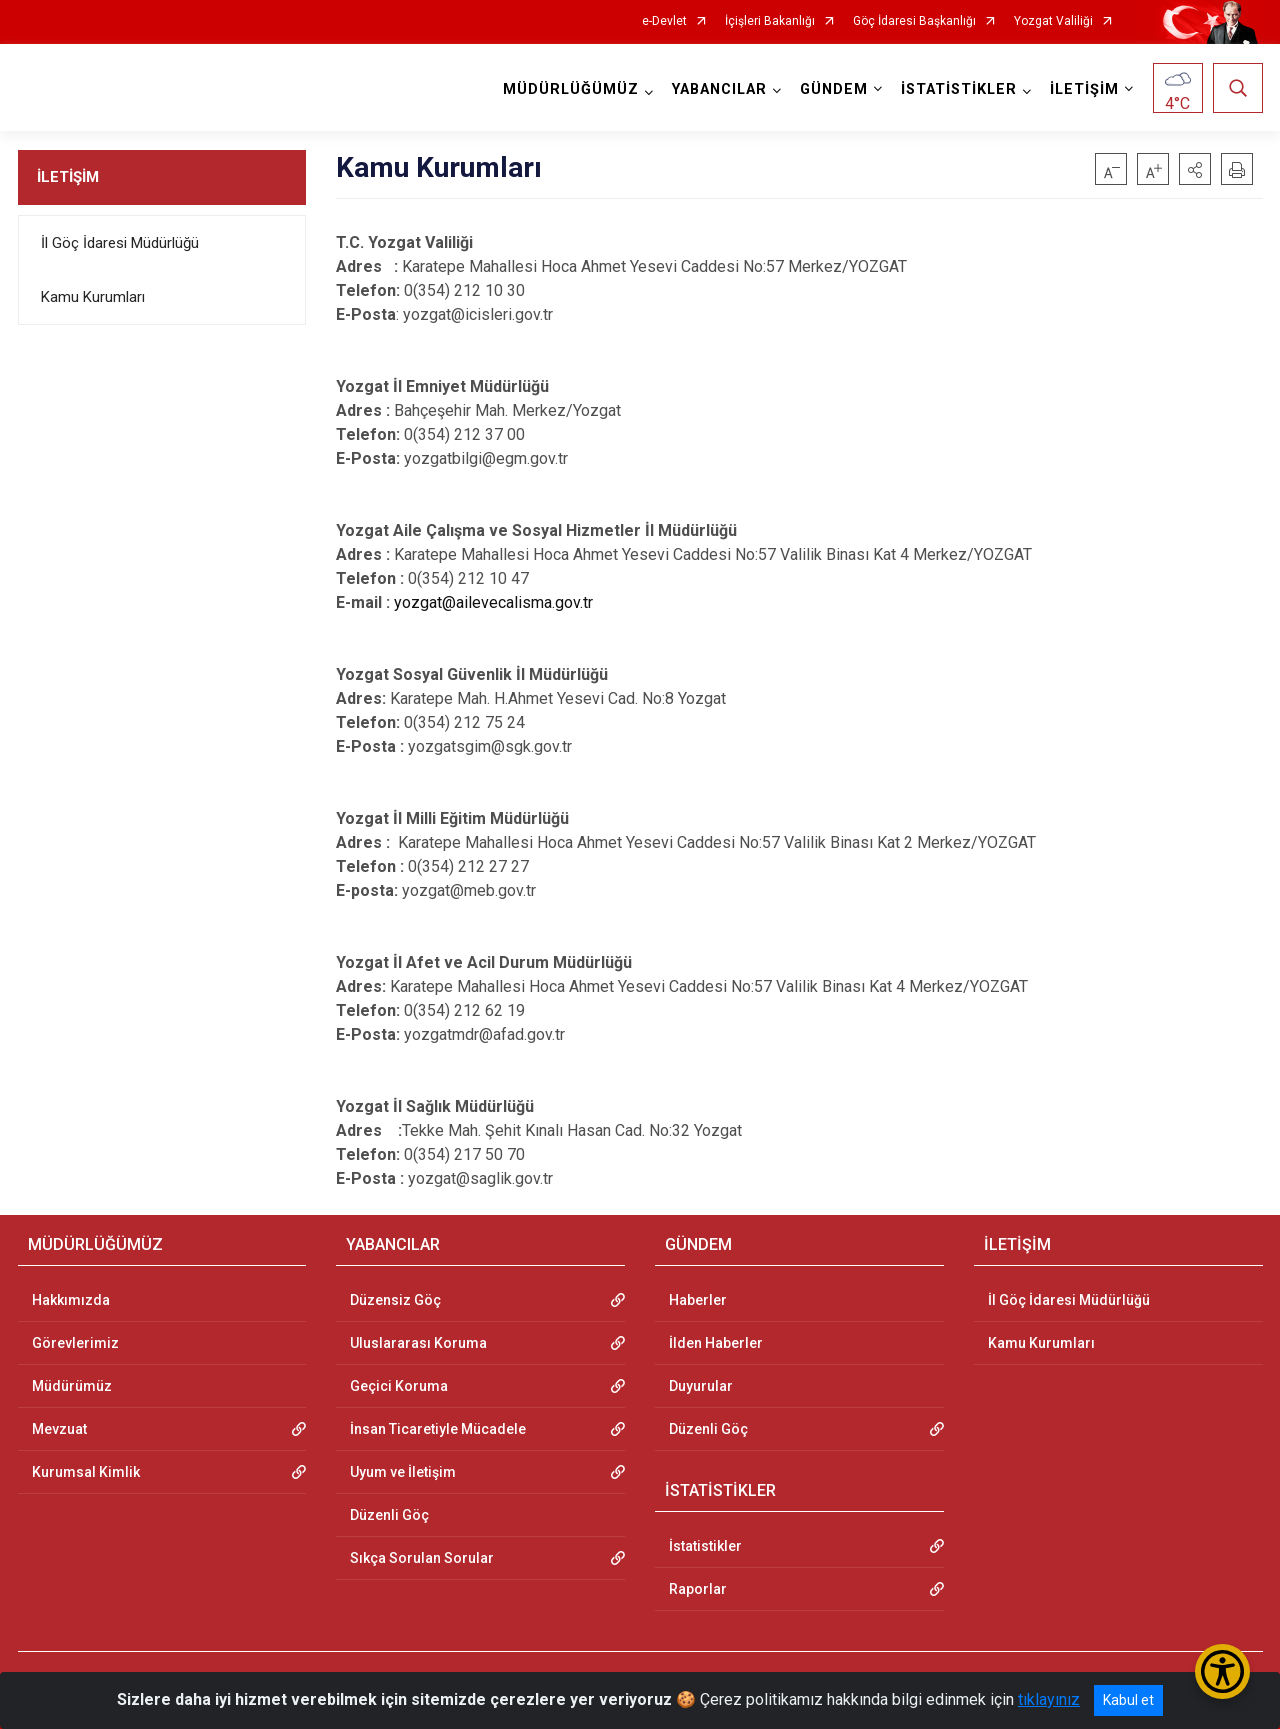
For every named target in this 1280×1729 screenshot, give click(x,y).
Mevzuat (59, 1429)
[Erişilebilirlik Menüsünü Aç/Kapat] (1222, 1671)
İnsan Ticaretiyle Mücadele (438, 1429)
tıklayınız (1049, 1699)
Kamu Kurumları (93, 297)
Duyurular (701, 1386)
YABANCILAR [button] (719, 89)
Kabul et (1128, 1700)
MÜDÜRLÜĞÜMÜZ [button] (571, 89)
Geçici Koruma (399, 1386)
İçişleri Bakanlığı (770, 21)
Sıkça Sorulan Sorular (422, 1558)
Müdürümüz (72, 1386)
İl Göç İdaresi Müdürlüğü (120, 243)
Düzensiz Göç (395, 1300)
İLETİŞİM (68, 177)
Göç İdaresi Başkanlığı (914, 21)
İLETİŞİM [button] (1084, 89)
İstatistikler (705, 1546)
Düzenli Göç (389, 1515)
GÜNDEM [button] (834, 89)
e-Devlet (664, 21)
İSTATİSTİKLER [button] (959, 89)
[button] (1195, 169)
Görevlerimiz (75, 1343)
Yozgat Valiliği (1053, 21)
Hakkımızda (71, 1300)
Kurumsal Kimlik (86, 1472)
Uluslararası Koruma (418, 1343)
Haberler (698, 1300)
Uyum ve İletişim (403, 1472)
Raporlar (698, 1589)
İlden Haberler (716, 1343)
